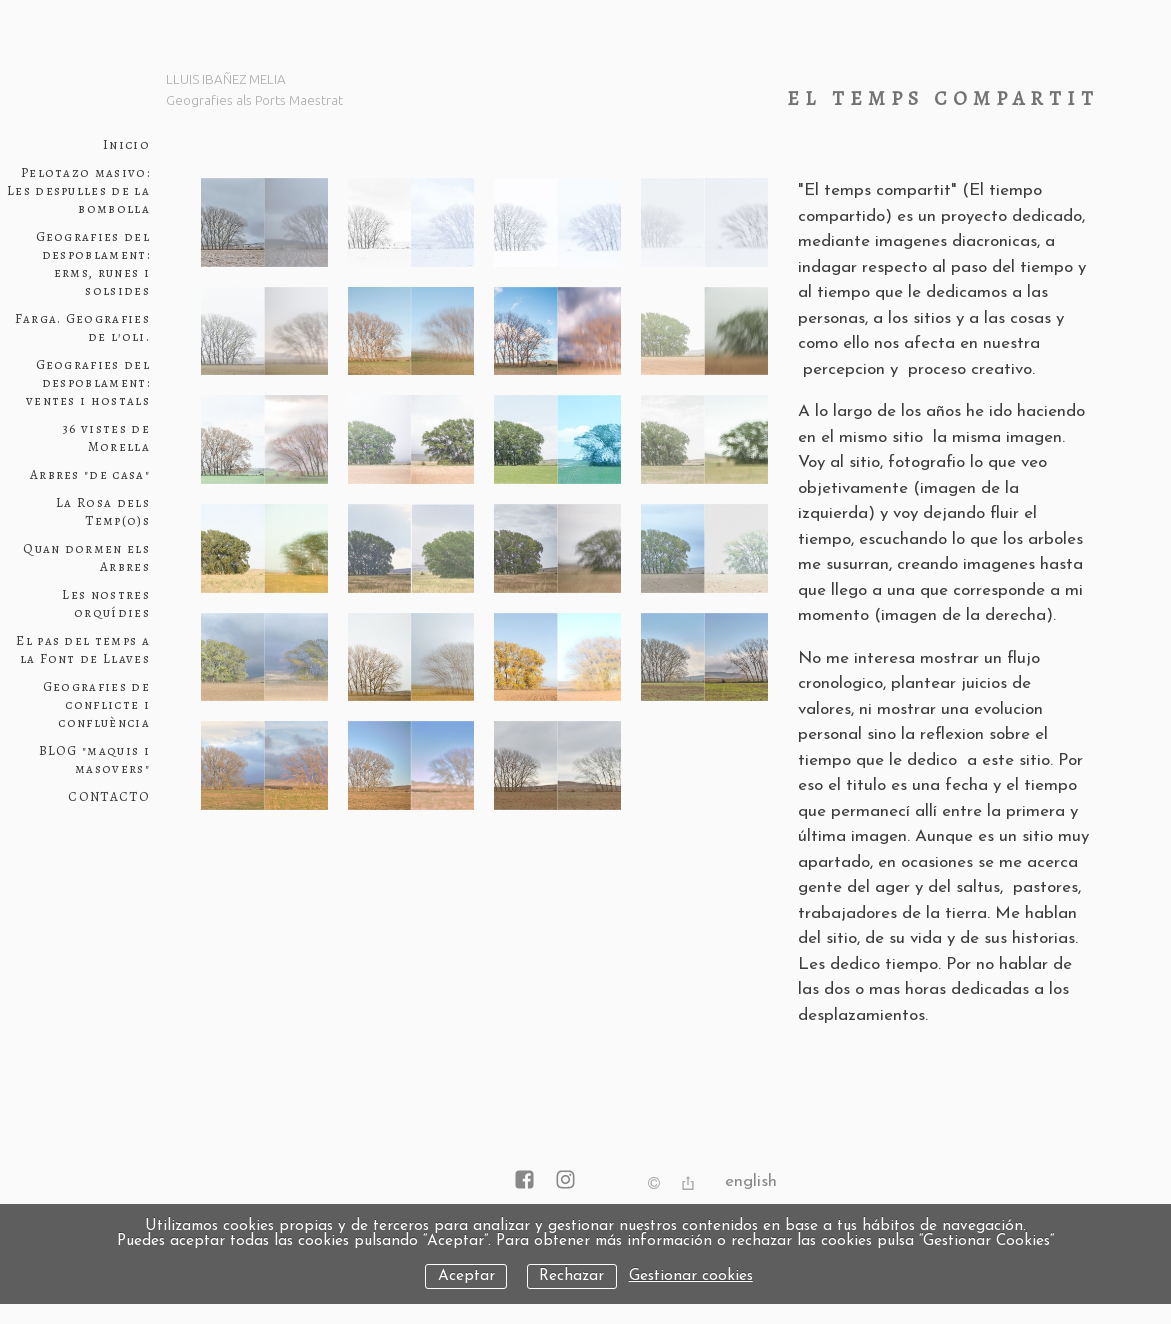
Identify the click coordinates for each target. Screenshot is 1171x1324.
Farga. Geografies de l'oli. (82, 328)
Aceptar (466, 1276)
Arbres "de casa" (90, 475)
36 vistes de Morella (106, 438)
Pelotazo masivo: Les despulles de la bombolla (78, 191)
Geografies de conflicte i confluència (96, 705)
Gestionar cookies (691, 1276)
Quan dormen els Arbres (86, 558)
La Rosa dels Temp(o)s (103, 512)
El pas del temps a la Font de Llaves (83, 650)
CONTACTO (109, 797)
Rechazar (571, 1276)
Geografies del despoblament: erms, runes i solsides (93, 264)
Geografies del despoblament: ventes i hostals (88, 383)
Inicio (126, 145)
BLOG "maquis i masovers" (94, 760)
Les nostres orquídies (106, 604)
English (751, 1181)
